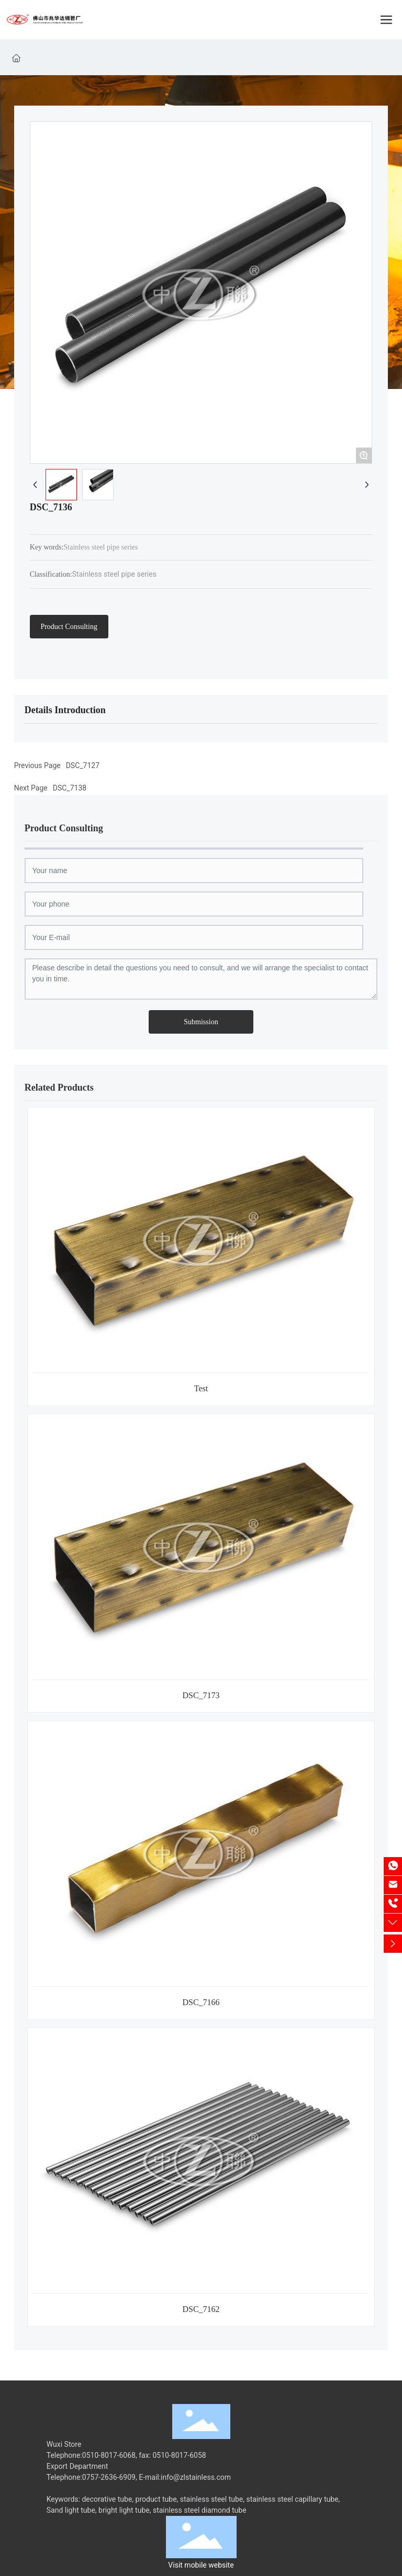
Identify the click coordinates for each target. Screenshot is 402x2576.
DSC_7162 (200, 2309)
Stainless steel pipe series (114, 574)
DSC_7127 (82, 765)
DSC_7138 (69, 788)
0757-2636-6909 (109, 2477)
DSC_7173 (200, 1695)
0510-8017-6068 (109, 2455)
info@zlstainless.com (196, 2477)
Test (201, 1388)
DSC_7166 (200, 2002)
